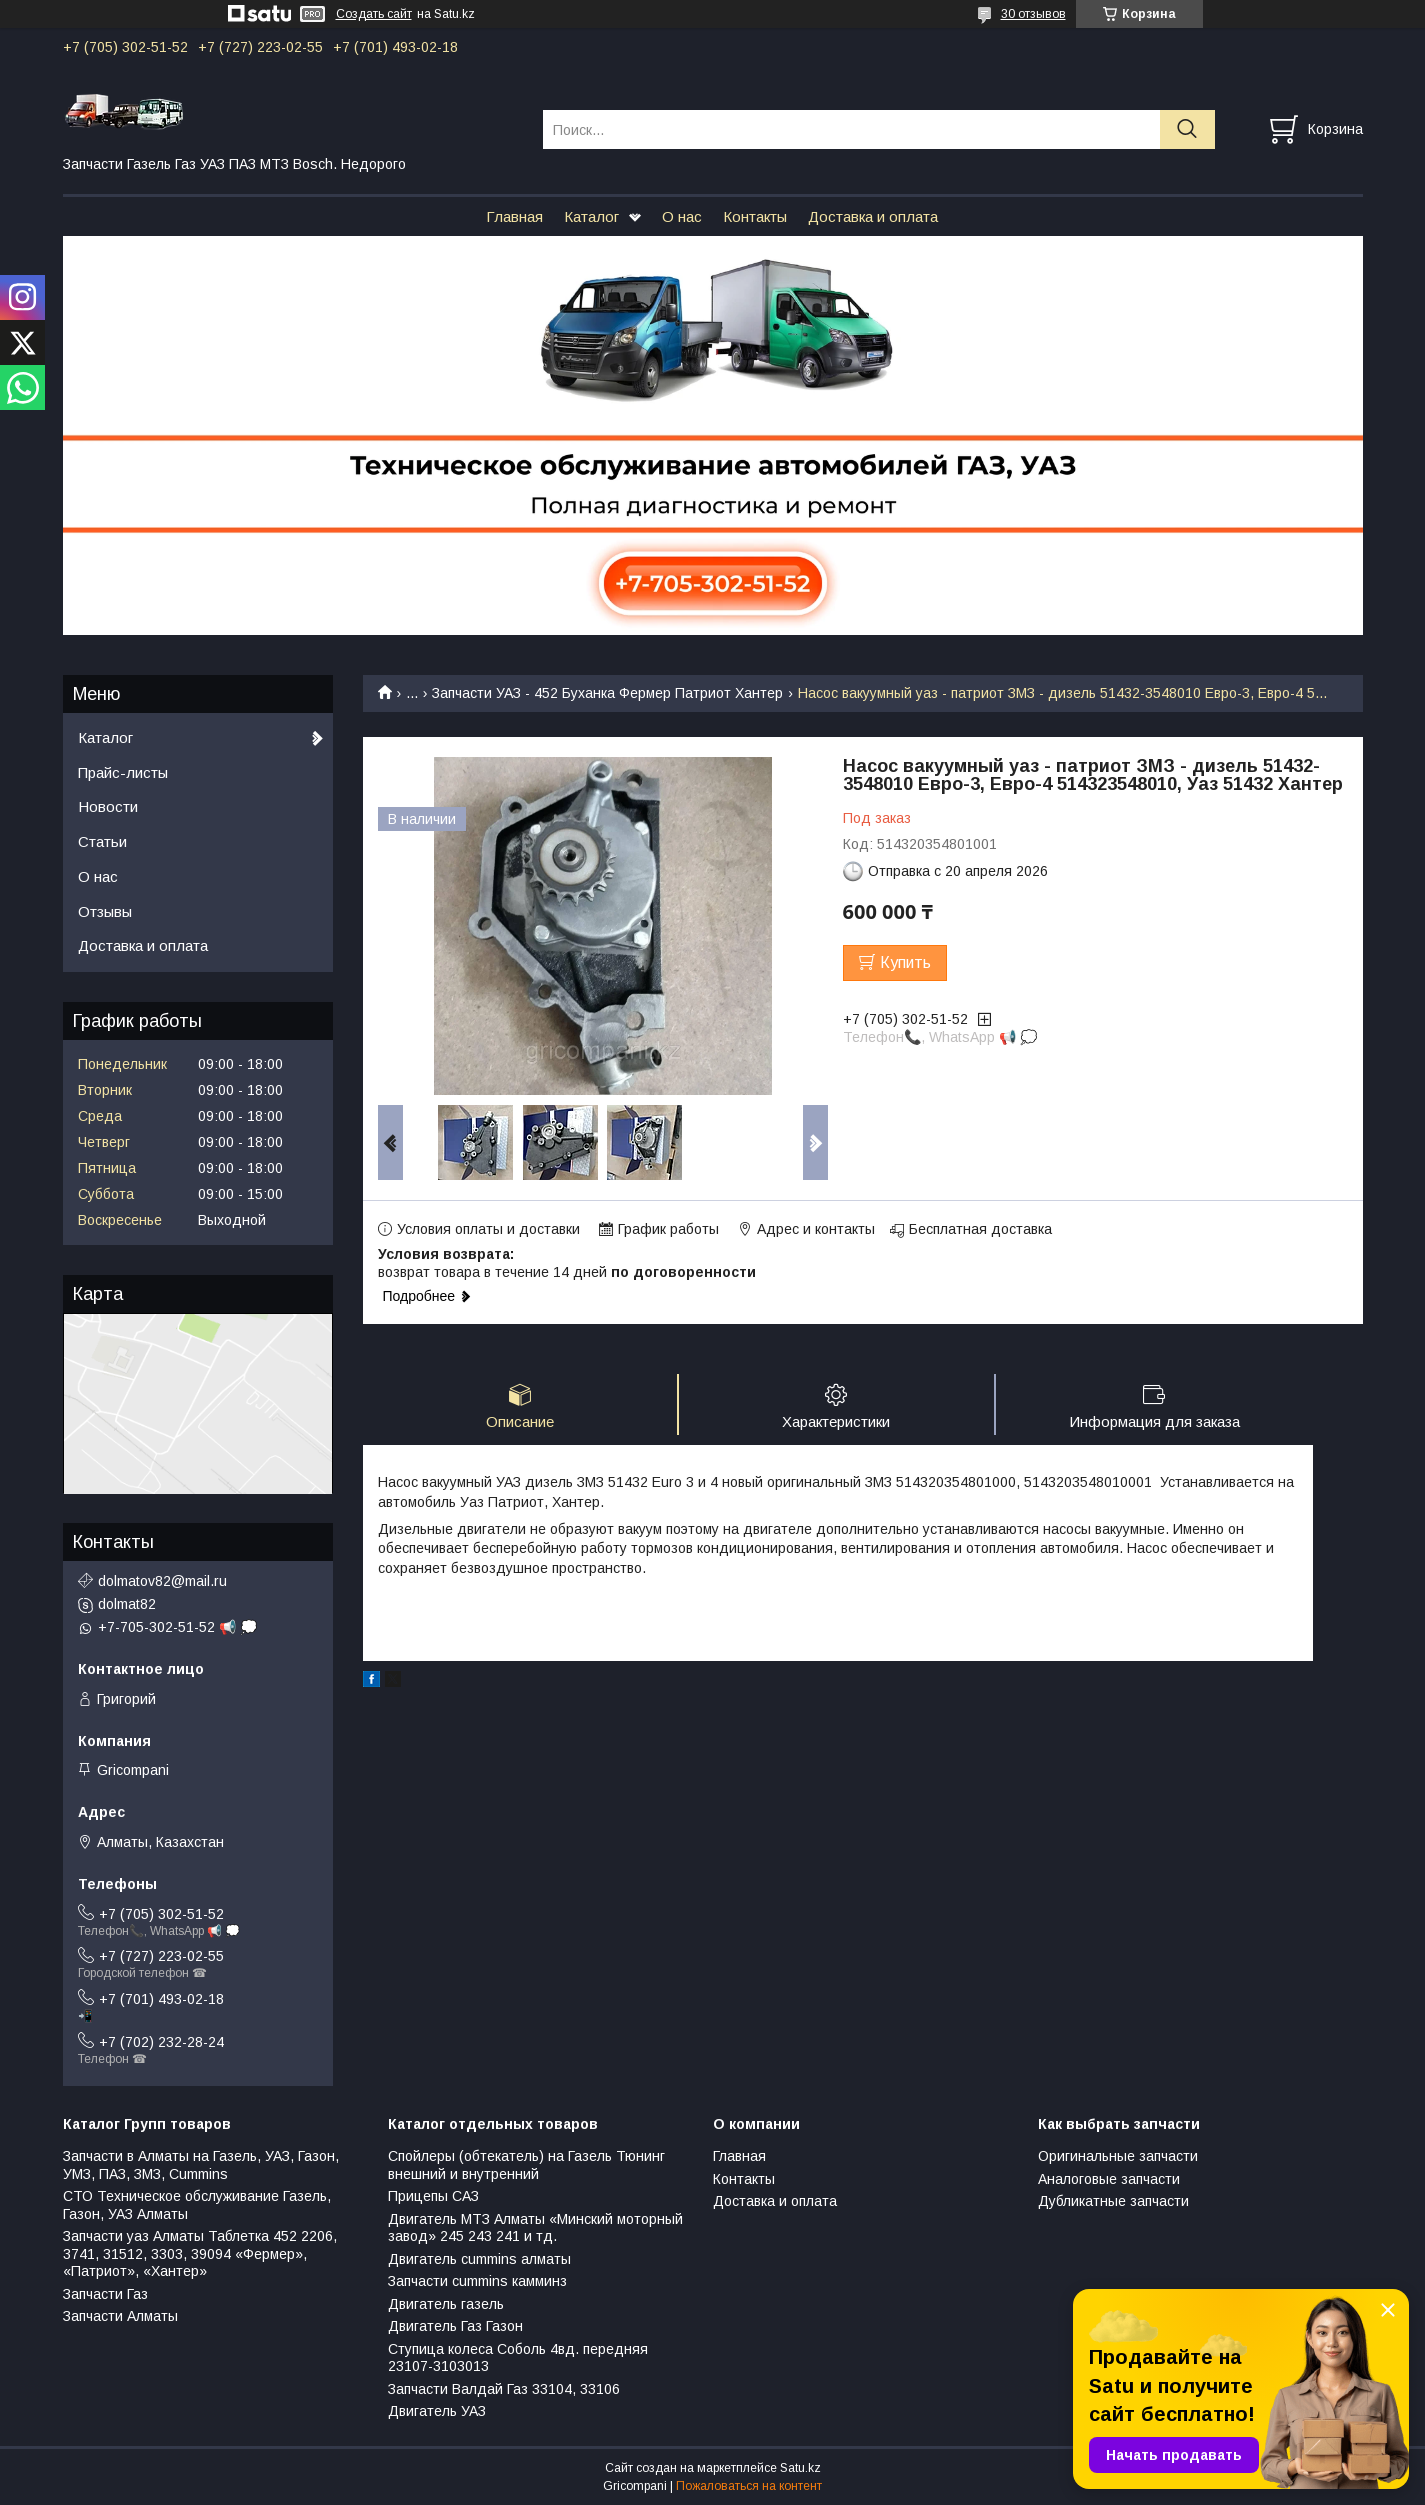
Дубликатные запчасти (1113, 2201)
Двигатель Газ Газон (455, 2326)
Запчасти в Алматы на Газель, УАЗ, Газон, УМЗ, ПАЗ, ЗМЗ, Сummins (201, 2165)
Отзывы (105, 911)
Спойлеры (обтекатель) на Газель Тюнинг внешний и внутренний (526, 2165)
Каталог (591, 216)
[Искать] (1187, 129)
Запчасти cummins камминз (477, 2281)
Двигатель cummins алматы (479, 2259)
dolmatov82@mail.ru (162, 1581)
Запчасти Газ (105, 2294)
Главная (514, 216)
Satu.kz (800, 2468)
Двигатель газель (446, 2304)
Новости (108, 806)
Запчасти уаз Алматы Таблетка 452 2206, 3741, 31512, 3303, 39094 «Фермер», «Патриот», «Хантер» (200, 2253)
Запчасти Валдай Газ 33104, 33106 (504, 2389)
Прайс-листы (123, 772)
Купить (905, 962)
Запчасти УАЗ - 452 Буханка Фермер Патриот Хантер (607, 693)
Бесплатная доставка (980, 1229)
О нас (682, 216)
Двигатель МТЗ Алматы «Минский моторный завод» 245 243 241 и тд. (535, 2228)
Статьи (102, 841)
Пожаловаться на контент (749, 2486)
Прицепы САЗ (433, 2196)
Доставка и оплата (873, 216)
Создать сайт (374, 14)
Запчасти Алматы (120, 2316)
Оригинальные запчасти (1118, 2156)
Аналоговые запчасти (1109, 2179)
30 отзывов (1033, 14)
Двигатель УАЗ (437, 2411)
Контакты (755, 216)
